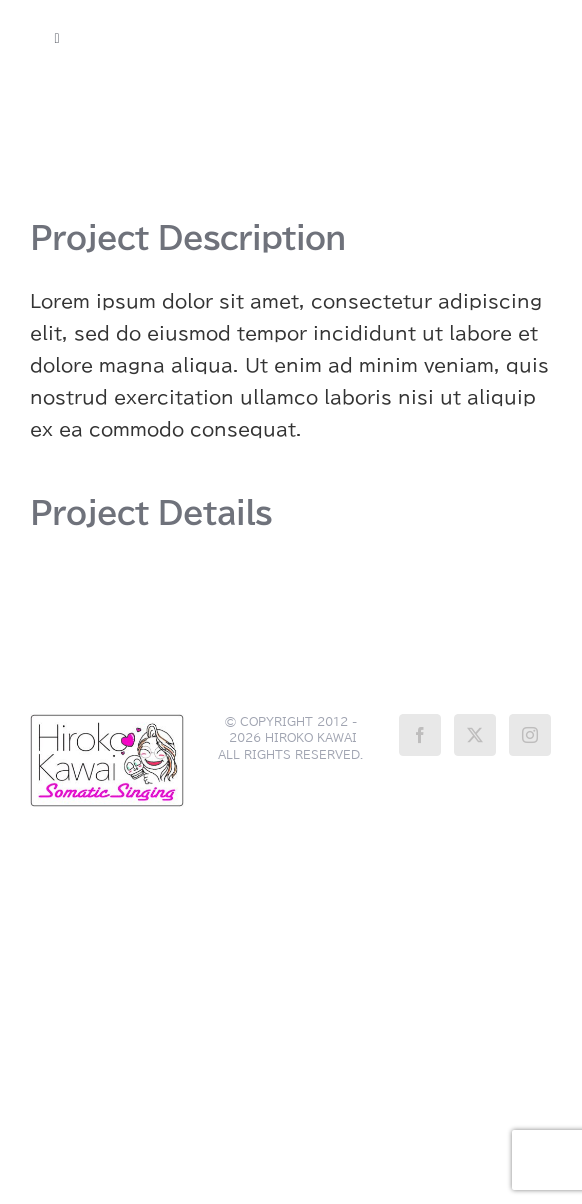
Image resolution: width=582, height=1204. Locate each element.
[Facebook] (420, 735)
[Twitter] (475, 735)
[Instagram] (530, 735)
